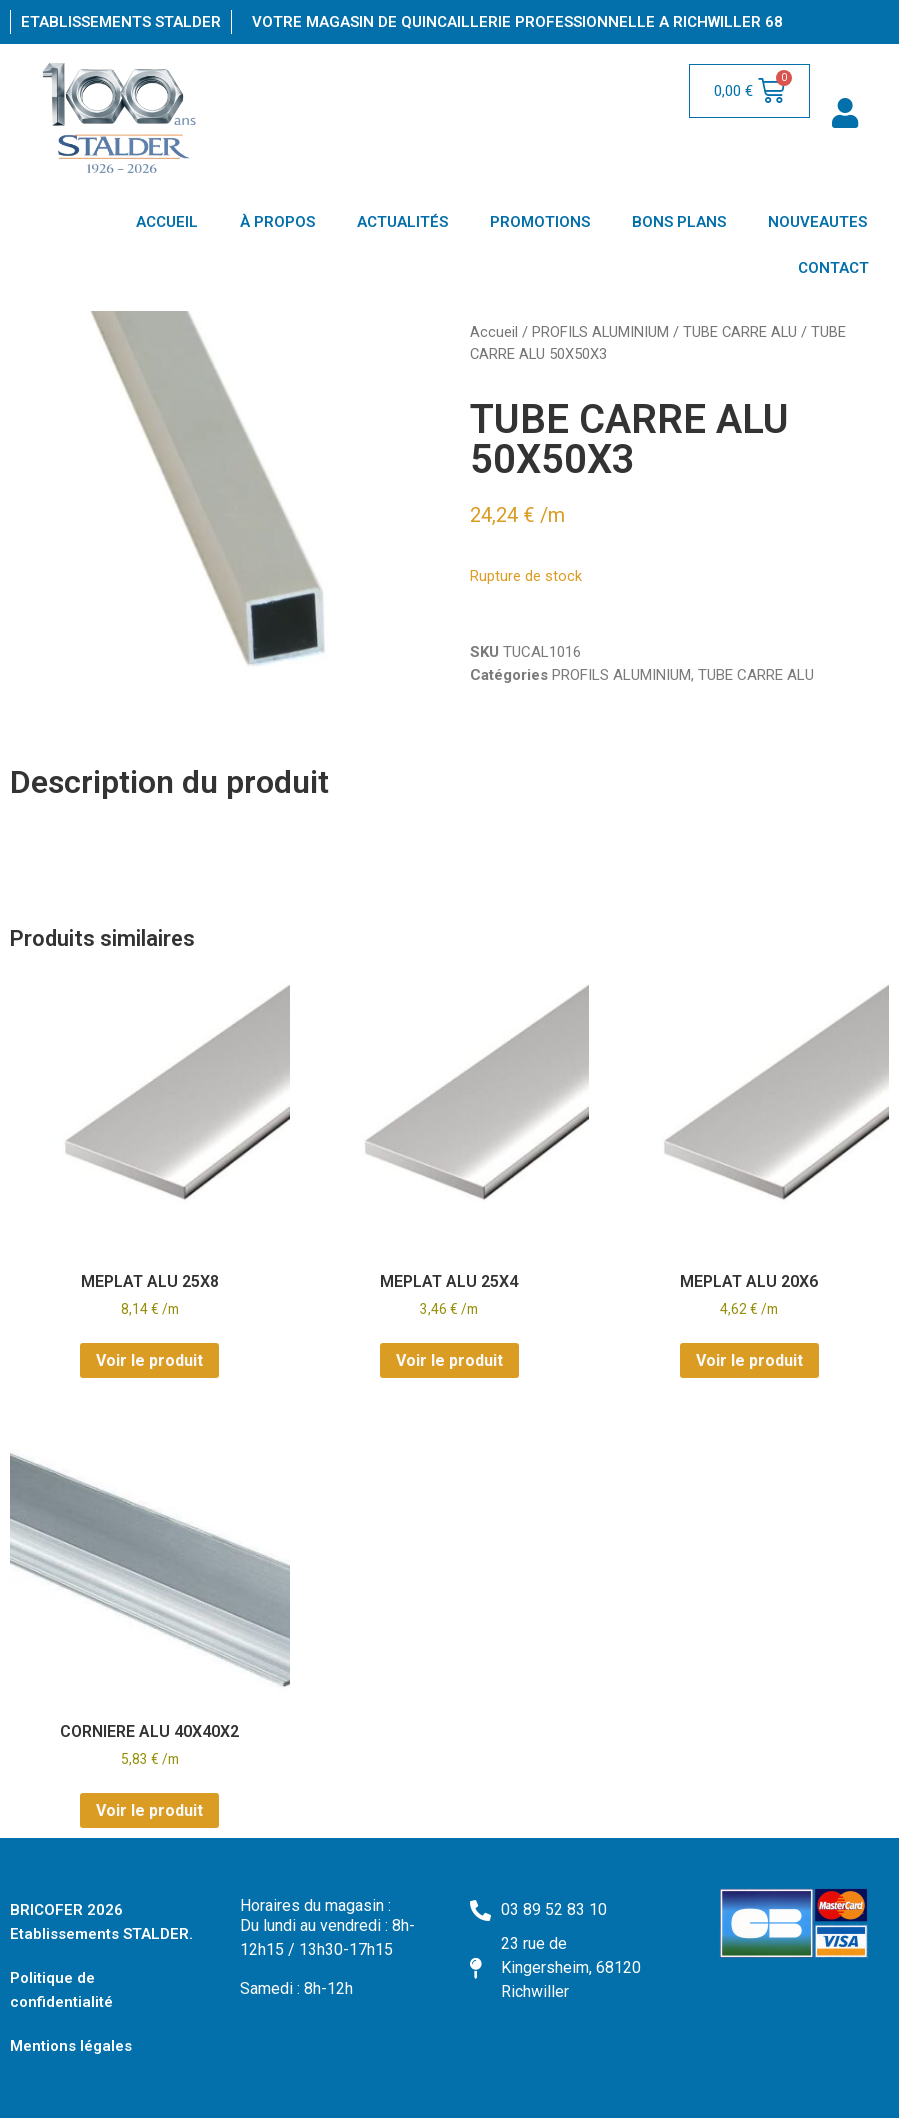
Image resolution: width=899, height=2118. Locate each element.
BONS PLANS (679, 222)
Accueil (494, 332)
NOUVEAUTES (817, 222)
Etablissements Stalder (121, 22)
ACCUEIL (167, 222)
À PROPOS (277, 222)
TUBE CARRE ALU (740, 332)
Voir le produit (149, 1360)
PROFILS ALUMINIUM (600, 332)
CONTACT (833, 268)
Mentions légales (71, 2046)
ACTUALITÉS (402, 222)
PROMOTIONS (540, 222)
